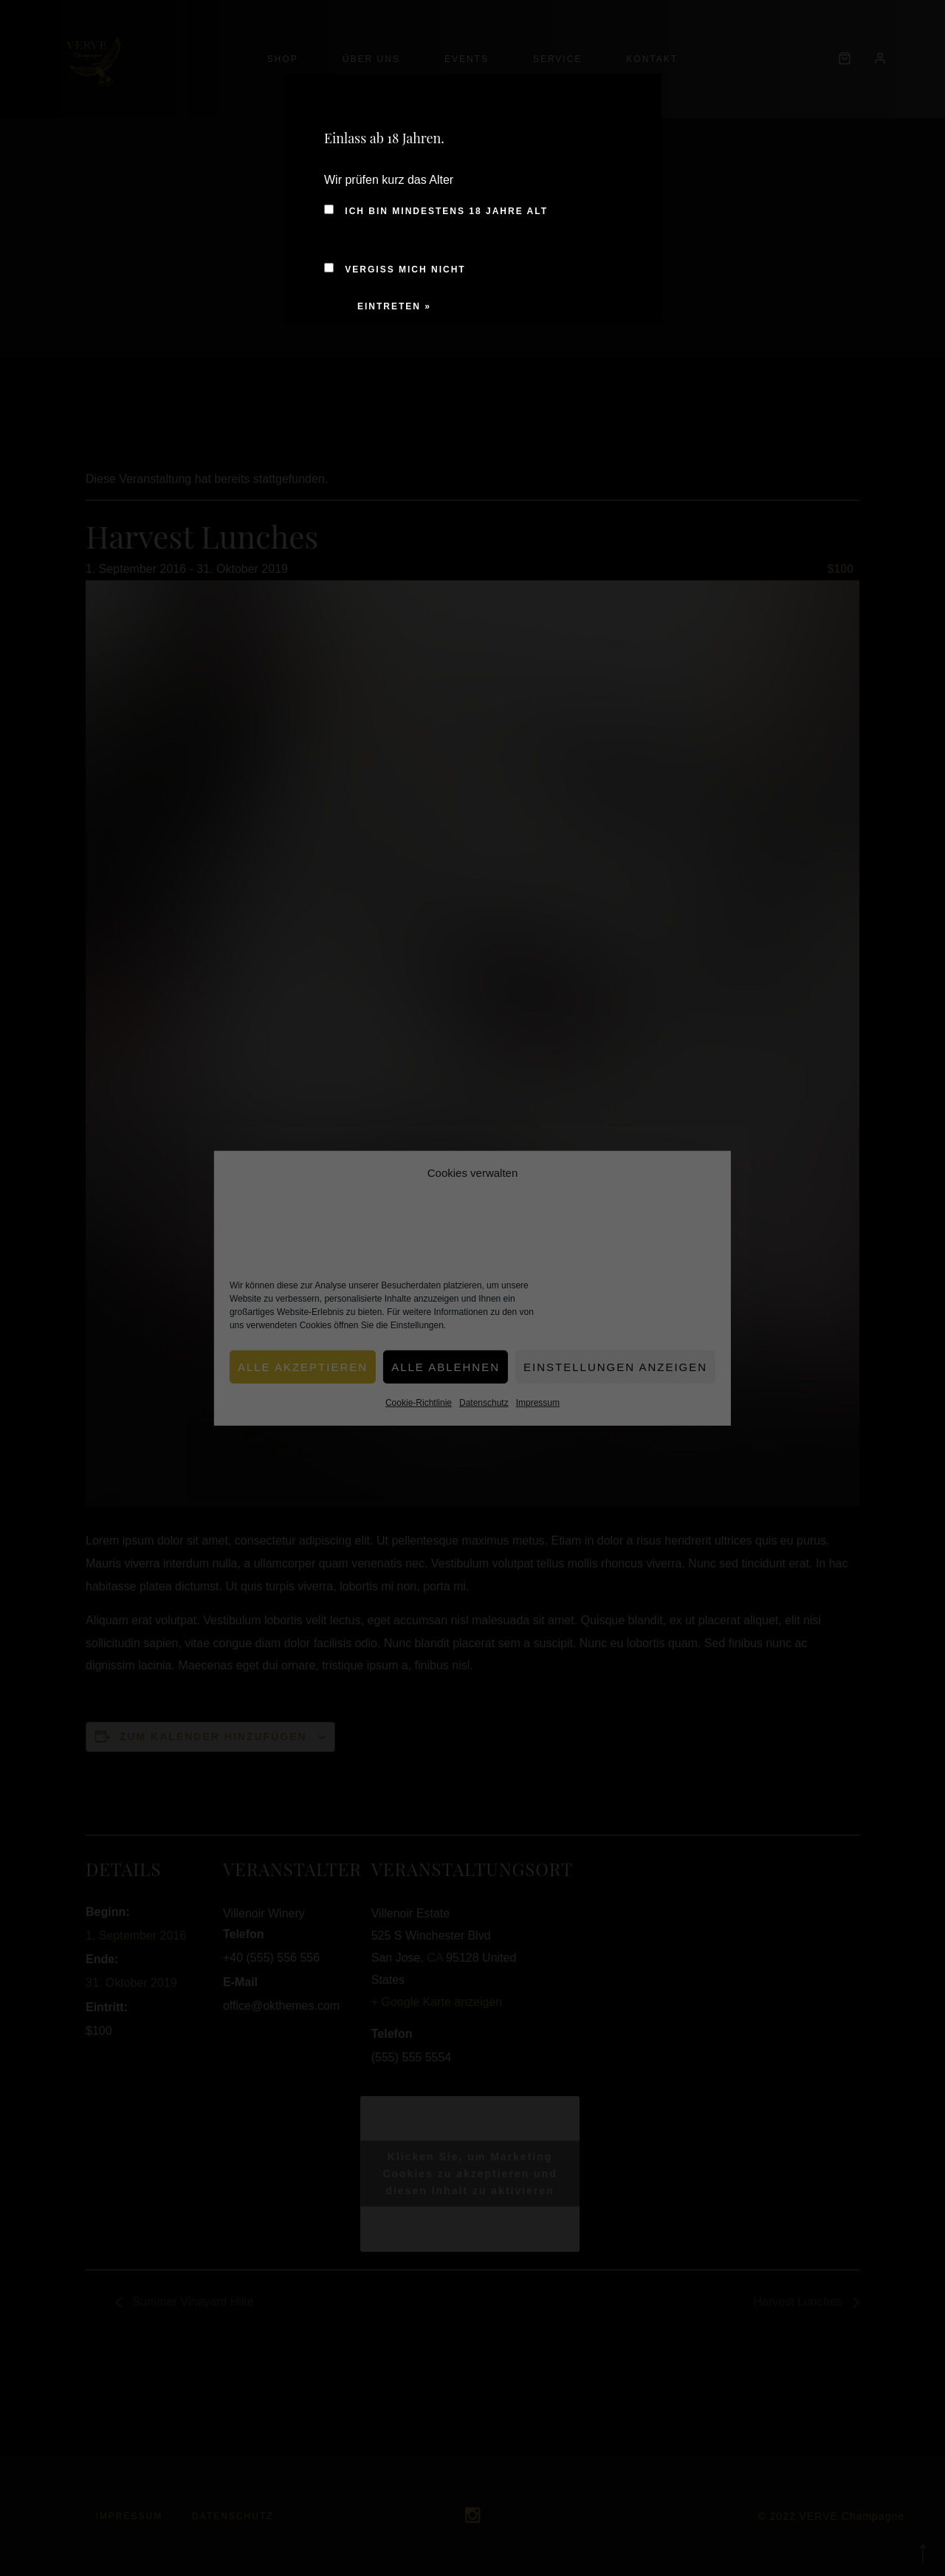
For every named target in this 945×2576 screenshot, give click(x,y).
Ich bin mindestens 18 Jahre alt (436, 211)
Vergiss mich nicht (395, 269)
